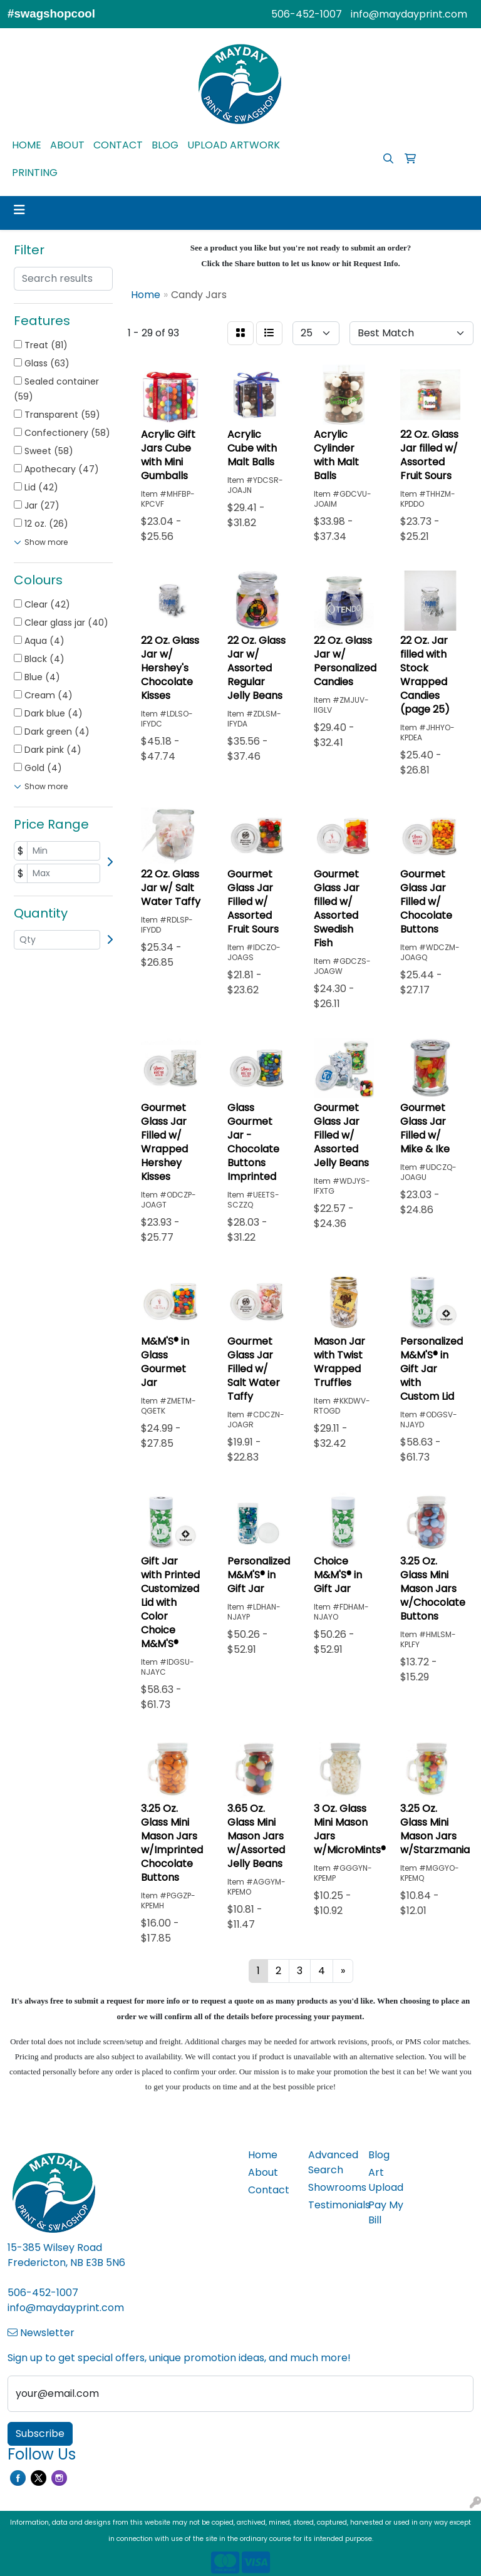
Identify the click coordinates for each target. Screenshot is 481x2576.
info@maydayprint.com (409, 14)
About (263, 2172)
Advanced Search (330, 2162)
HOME (26, 145)
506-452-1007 (306, 14)
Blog (379, 2155)
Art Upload (385, 2180)
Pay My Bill (385, 2212)
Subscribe (40, 2433)
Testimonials (330, 2205)
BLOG (165, 145)
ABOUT (67, 145)
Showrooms (330, 2187)
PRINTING (35, 172)
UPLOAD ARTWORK (233, 145)
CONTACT (118, 145)
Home (262, 2155)
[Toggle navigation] (19, 210)
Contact (268, 2190)
